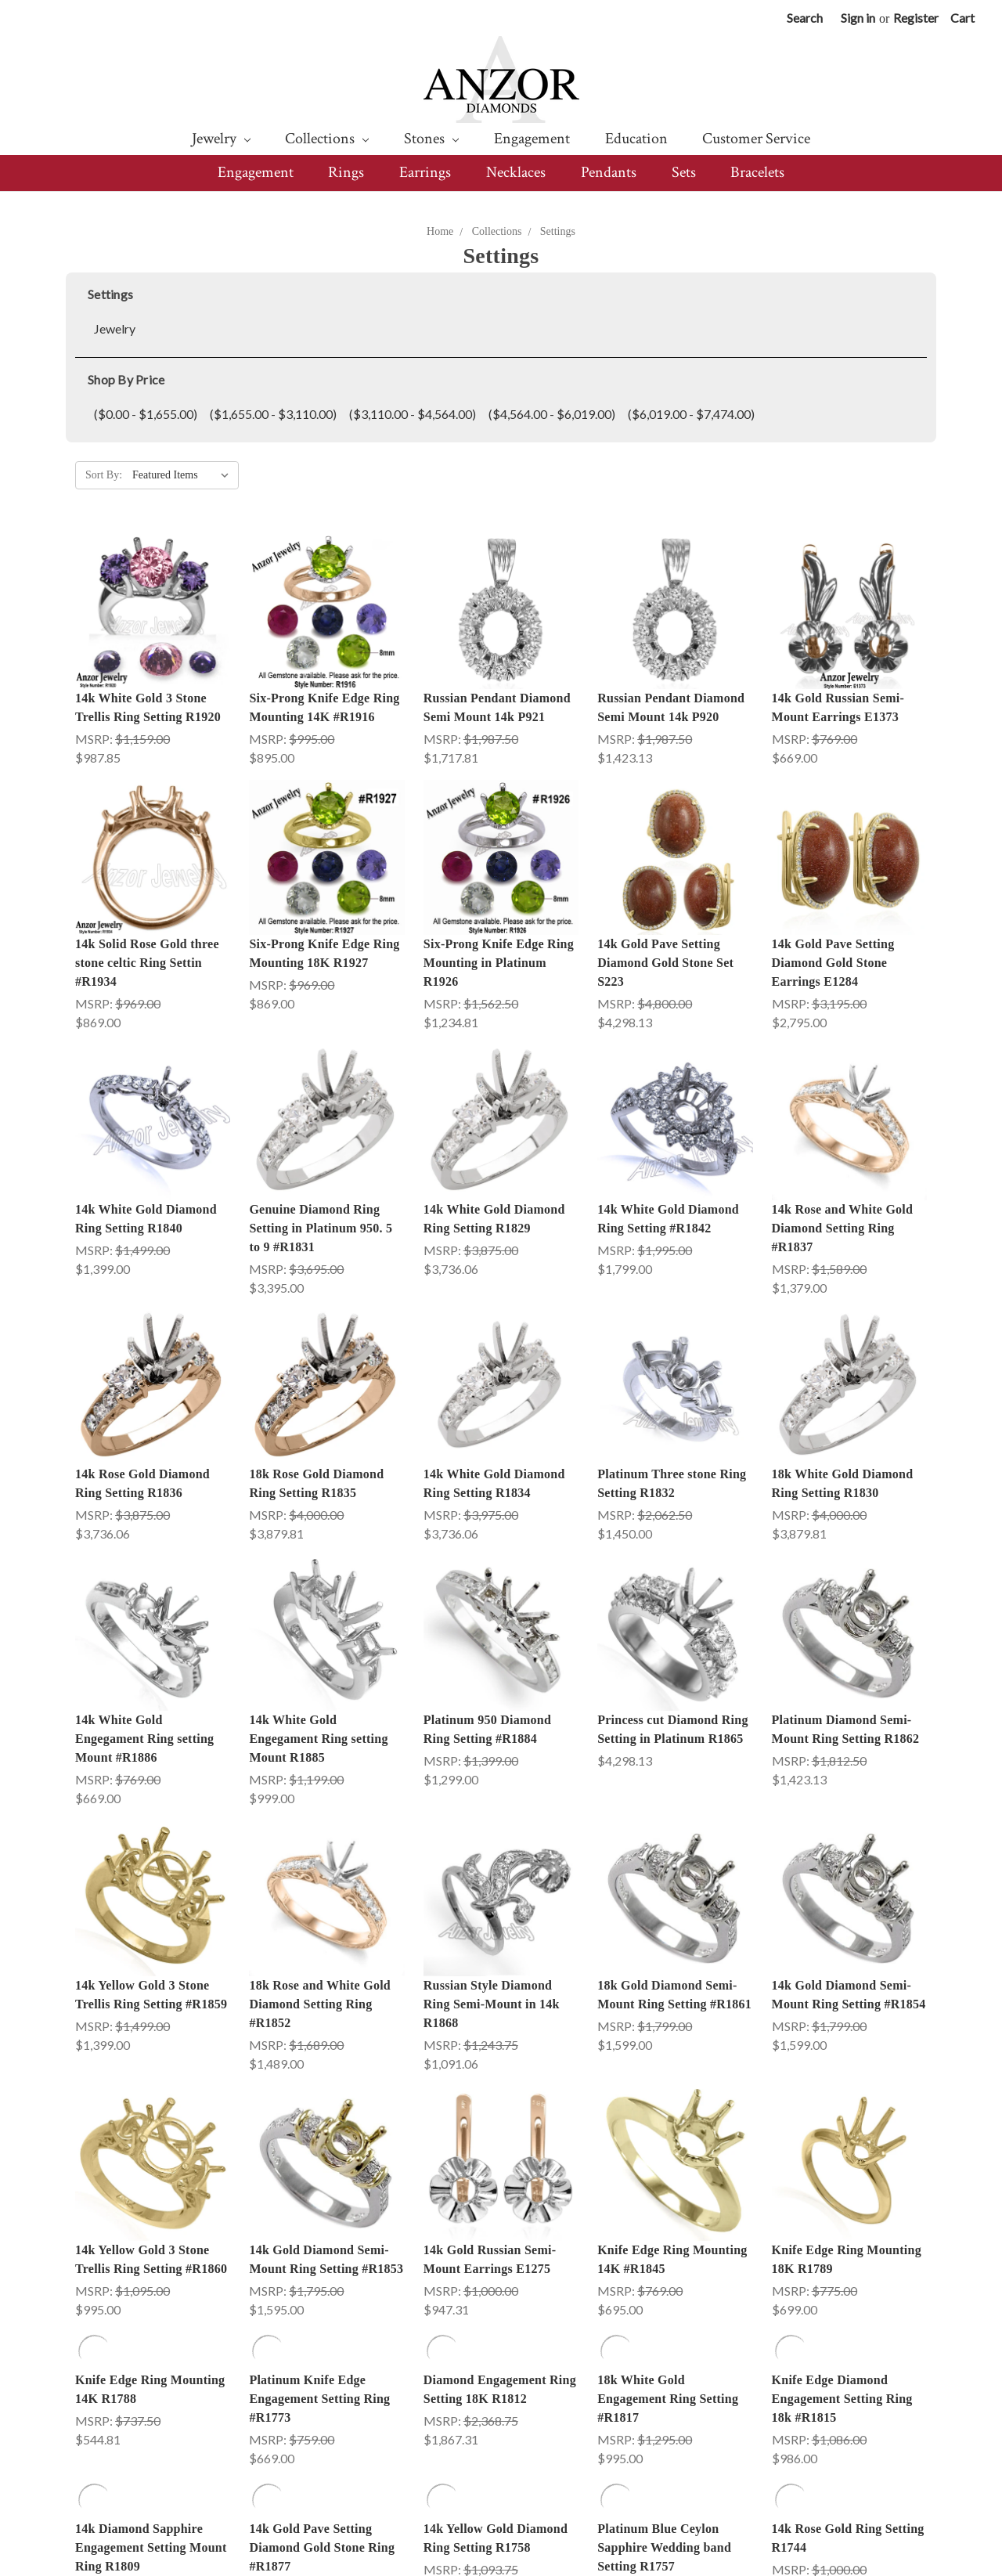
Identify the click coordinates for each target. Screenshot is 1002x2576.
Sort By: (103, 475)
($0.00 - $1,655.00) (145, 413)
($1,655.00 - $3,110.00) (273, 413)
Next (906, 2427)
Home (440, 231)
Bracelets (757, 172)
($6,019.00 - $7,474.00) (691, 413)
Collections (327, 138)
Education (636, 138)
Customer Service (756, 138)
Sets (684, 172)
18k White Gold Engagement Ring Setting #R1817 (667, 2166)
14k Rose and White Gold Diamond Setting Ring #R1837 (843, 1228)
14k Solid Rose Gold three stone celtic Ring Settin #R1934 (147, 962)
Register (916, 17)
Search (805, 17)
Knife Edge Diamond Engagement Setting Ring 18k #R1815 (842, 2166)
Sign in (858, 17)
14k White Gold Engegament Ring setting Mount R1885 (318, 1738)
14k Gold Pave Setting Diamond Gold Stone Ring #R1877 (322, 2314)
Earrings (425, 172)
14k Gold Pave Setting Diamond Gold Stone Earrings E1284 (833, 962)
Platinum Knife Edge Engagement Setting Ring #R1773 (319, 2166)
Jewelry (221, 138)
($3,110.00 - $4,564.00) (412, 413)
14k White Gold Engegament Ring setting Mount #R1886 (144, 1738)
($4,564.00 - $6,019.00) (551, 413)
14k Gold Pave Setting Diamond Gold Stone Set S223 (665, 962)
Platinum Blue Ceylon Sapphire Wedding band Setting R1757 (664, 2314)
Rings (346, 172)
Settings (557, 231)
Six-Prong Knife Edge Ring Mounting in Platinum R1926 (499, 962)
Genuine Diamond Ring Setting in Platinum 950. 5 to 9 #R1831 (320, 1228)
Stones (431, 138)
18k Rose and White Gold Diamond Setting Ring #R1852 (320, 1887)
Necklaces (516, 172)
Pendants (608, 172)
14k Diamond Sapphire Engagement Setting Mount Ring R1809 (151, 2314)
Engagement (532, 138)
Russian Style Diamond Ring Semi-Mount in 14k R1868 (492, 1887)
